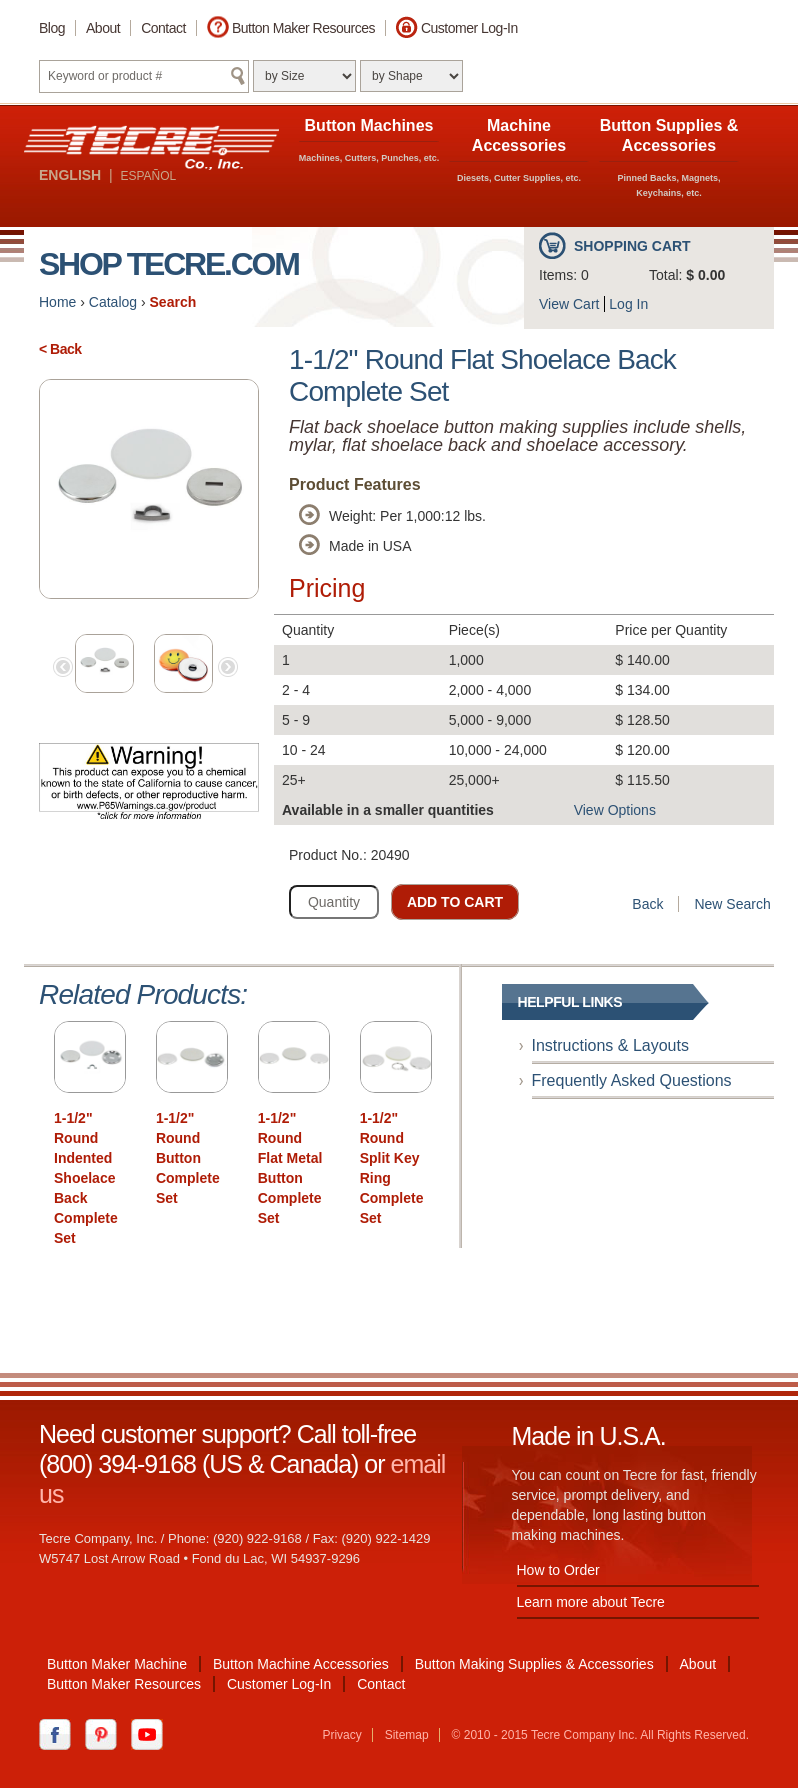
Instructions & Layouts (610, 1045)
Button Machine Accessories (301, 1664)
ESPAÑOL (148, 176)
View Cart (569, 304)
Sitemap (407, 1735)
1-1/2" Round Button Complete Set (188, 1158)
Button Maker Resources (303, 28)
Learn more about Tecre (591, 1602)
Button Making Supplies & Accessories (534, 1664)
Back (647, 904)
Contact (163, 28)
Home (57, 302)
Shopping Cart (632, 246)
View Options (615, 810)
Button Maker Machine (117, 1664)
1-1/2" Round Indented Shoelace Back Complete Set (86, 1178)
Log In (628, 304)
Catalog (113, 302)
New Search (732, 904)
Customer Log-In (469, 28)
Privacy (341, 1735)
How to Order (558, 1570)
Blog (52, 28)
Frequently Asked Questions (632, 1080)
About (103, 28)
